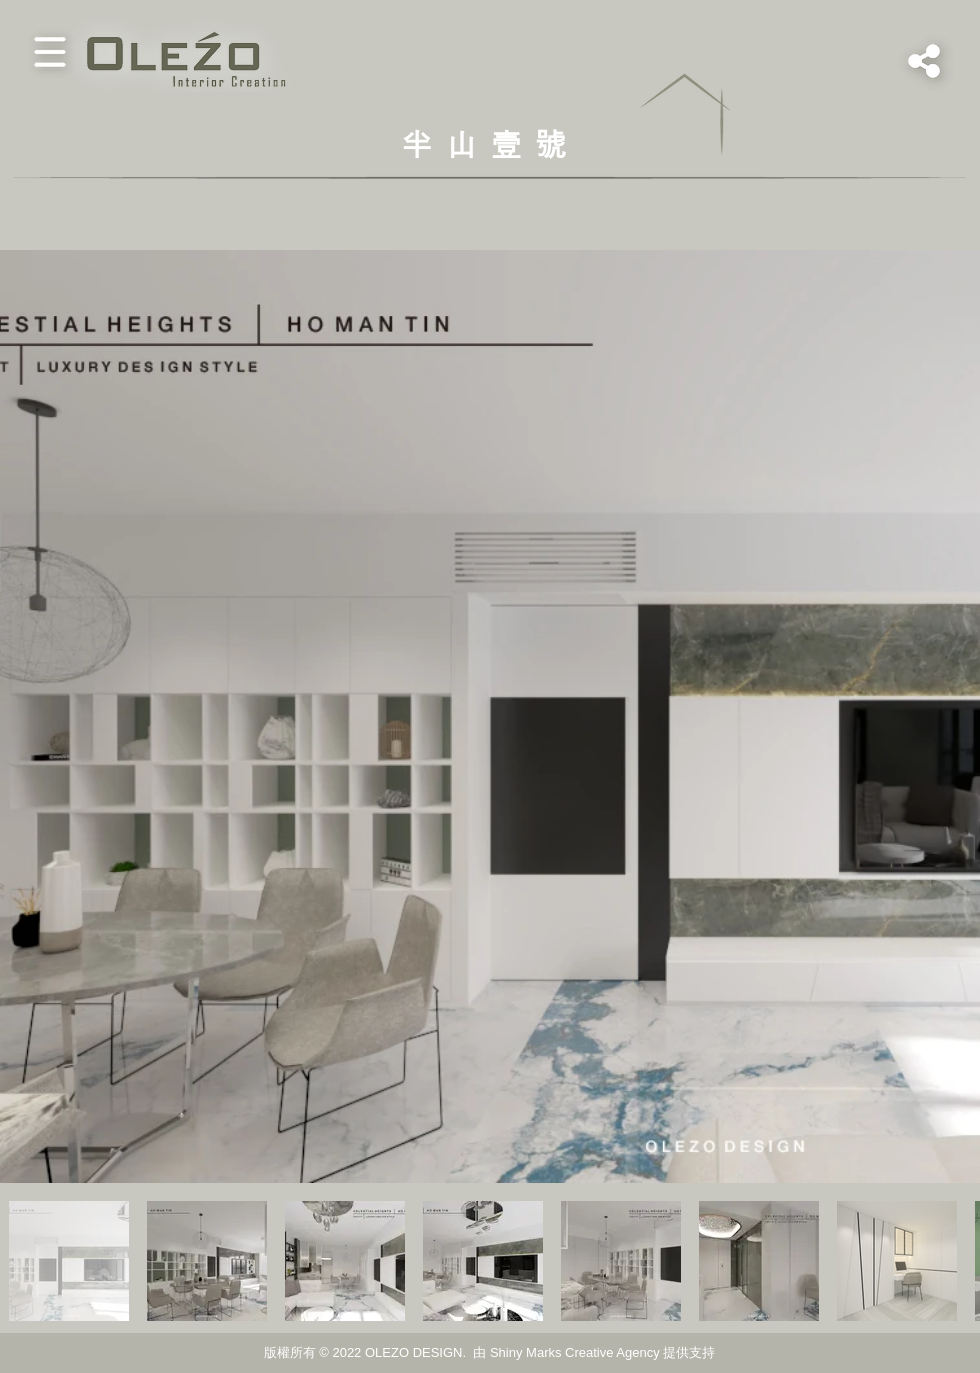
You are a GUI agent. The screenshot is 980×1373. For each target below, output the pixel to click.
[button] (50, 52)
